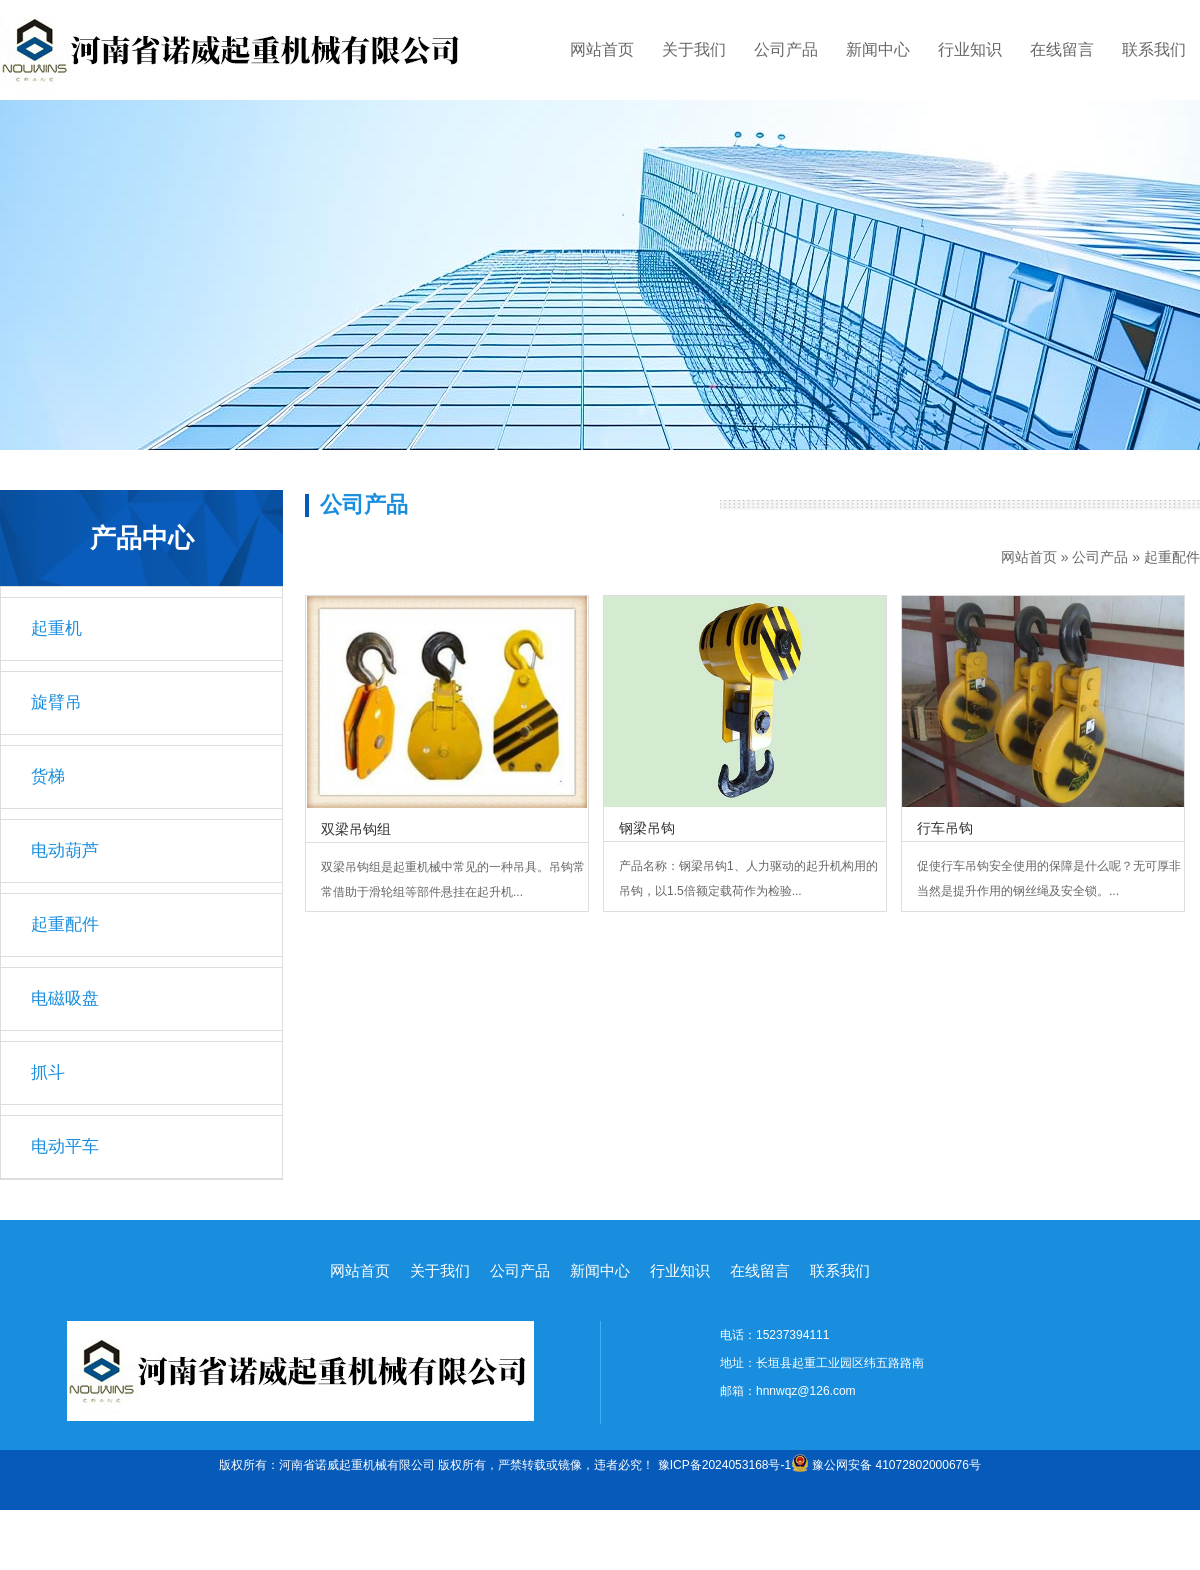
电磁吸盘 (65, 998)
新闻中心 (878, 49)
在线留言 (1062, 49)
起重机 (56, 628)
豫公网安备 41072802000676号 (886, 1465)
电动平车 (65, 1146)
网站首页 (602, 49)
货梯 (48, 776)
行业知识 (970, 49)
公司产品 (786, 49)
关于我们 (694, 49)
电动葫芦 (65, 850)
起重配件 (1172, 557)
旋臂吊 (56, 702)
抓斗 (48, 1072)
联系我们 (1154, 49)
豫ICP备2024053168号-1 (724, 1465)
